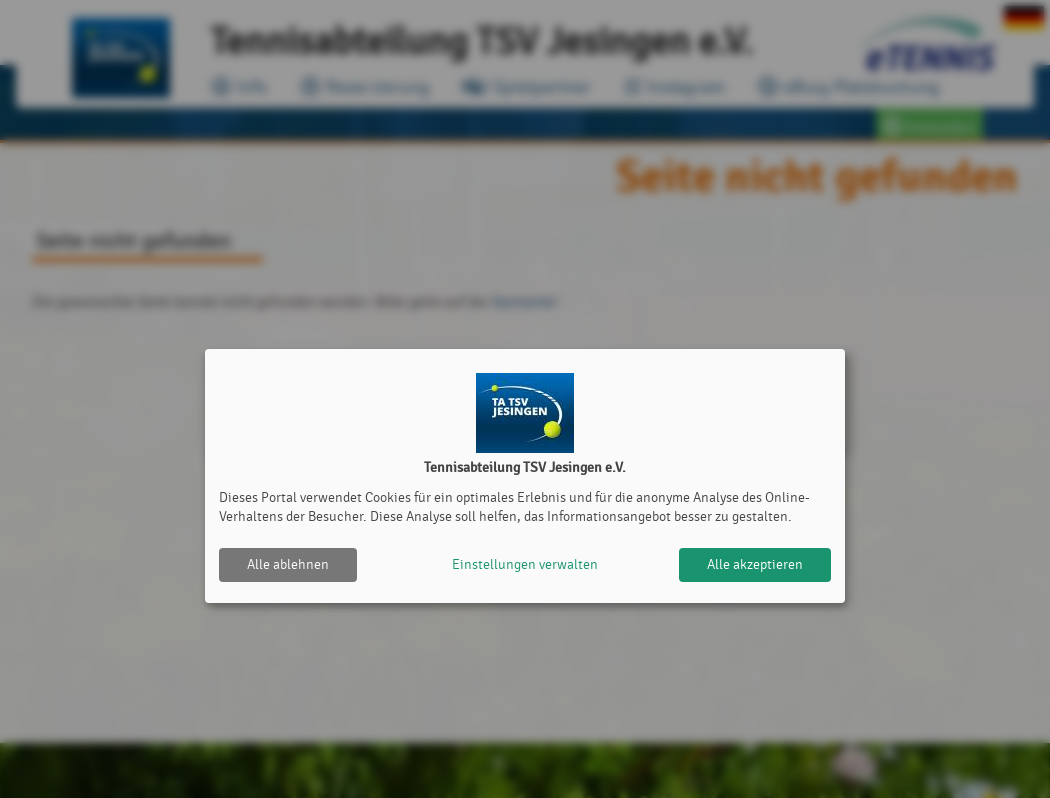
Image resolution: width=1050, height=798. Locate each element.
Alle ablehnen (288, 564)
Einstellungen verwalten (525, 564)
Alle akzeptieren (755, 564)
